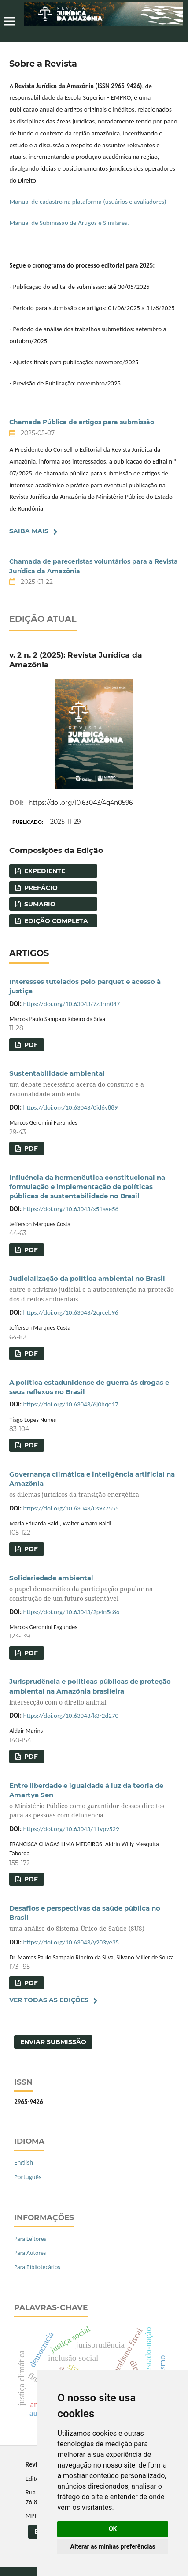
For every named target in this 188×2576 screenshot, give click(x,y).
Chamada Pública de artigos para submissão (81, 422)
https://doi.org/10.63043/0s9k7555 (71, 1508)
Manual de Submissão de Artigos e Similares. (69, 223)
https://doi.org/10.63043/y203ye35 (71, 1942)
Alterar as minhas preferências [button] (112, 2546)
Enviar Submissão (53, 2042)
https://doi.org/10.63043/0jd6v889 (70, 1107)
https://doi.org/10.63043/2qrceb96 (70, 1312)
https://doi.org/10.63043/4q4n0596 (81, 803)
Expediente (43, 871)
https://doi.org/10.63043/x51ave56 (71, 1209)
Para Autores (30, 2253)
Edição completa (55, 921)
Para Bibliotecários (37, 2267)
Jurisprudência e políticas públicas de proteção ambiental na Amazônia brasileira (93, 1692)
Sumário (38, 904)
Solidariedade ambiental (93, 1588)
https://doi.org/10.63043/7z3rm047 (71, 1004)
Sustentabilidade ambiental (93, 1084)
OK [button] (113, 2528)
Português (27, 2177)
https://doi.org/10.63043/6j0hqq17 (70, 1404)
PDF (30, 1045)
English (23, 2162)
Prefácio (40, 888)
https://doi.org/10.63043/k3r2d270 (71, 1716)
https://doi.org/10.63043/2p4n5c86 (71, 1612)
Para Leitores (30, 2239)
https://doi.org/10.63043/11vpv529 (71, 1829)
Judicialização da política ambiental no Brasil (93, 1289)
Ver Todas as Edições (48, 2000)
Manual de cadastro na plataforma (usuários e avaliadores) (87, 202)
